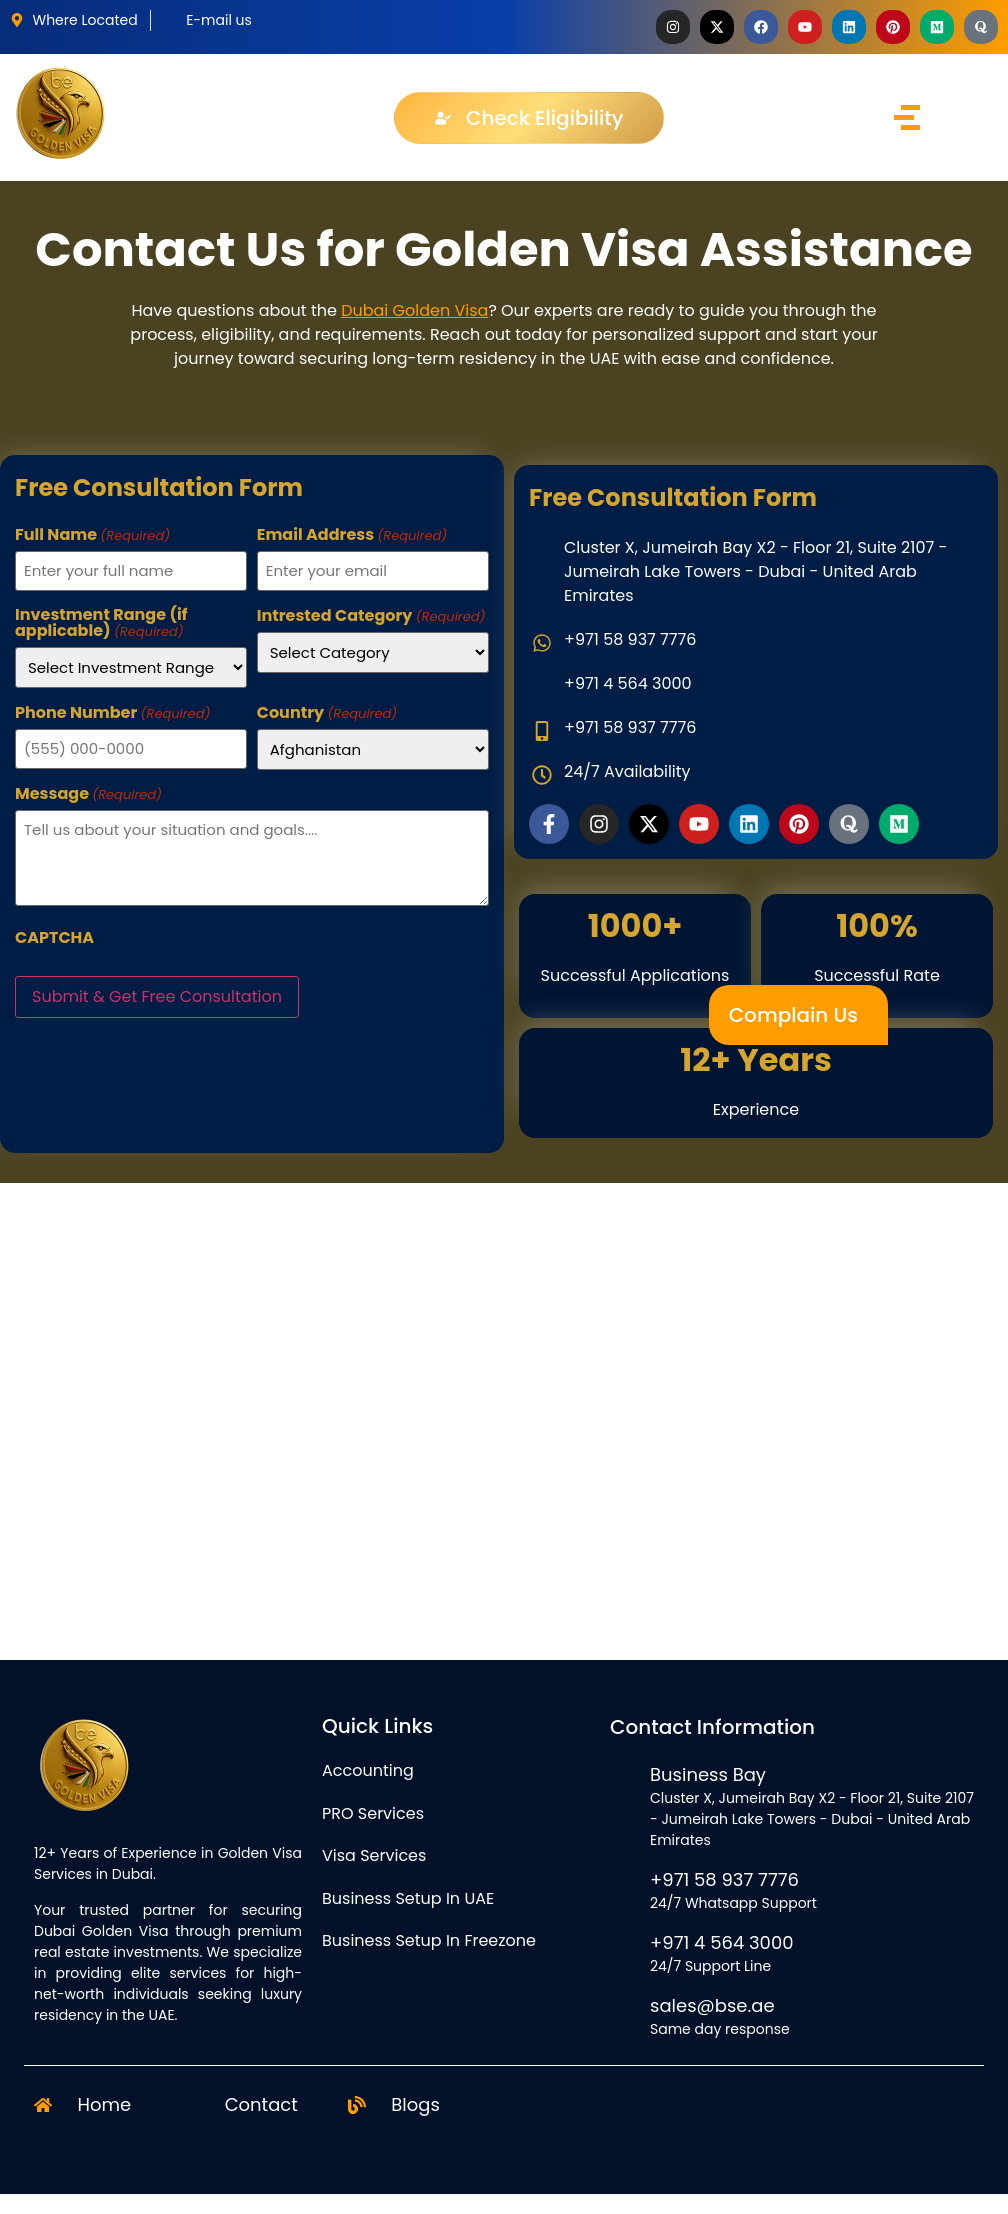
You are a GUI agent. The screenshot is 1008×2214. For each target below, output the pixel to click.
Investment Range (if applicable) (101, 623)
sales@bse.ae (712, 2005)
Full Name (92, 535)
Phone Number (112, 713)
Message (88, 794)
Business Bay (708, 1774)
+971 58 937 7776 (724, 1879)
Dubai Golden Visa (414, 310)
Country (327, 713)
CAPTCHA (54, 938)
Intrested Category (371, 616)
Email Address (352, 535)
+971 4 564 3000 (722, 1942)
